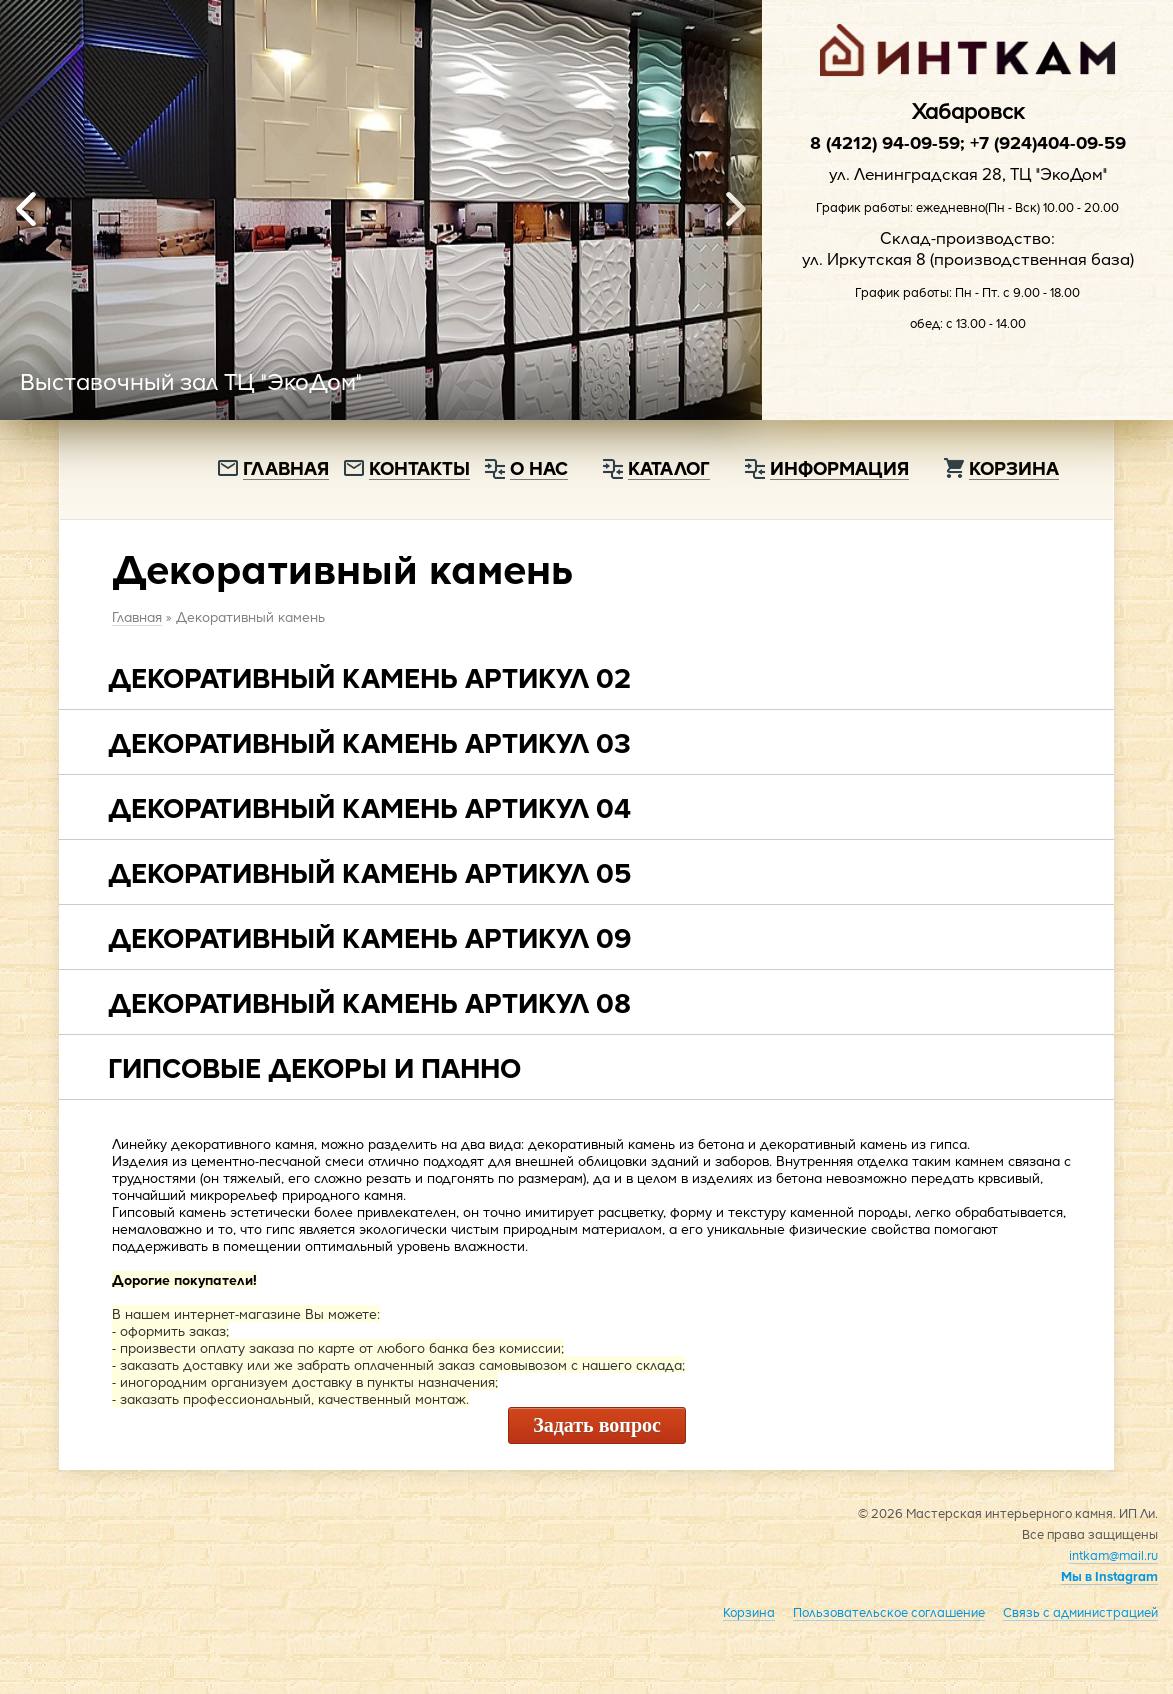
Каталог (669, 467)
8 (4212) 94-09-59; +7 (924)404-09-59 (968, 142)
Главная (286, 467)
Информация (839, 467)
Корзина (1014, 467)
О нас (539, 467)
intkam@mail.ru (1113, 1555)
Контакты (419, 467)
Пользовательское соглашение (889, 1612)
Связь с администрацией (1080, 1612)
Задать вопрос (597, 1425)
